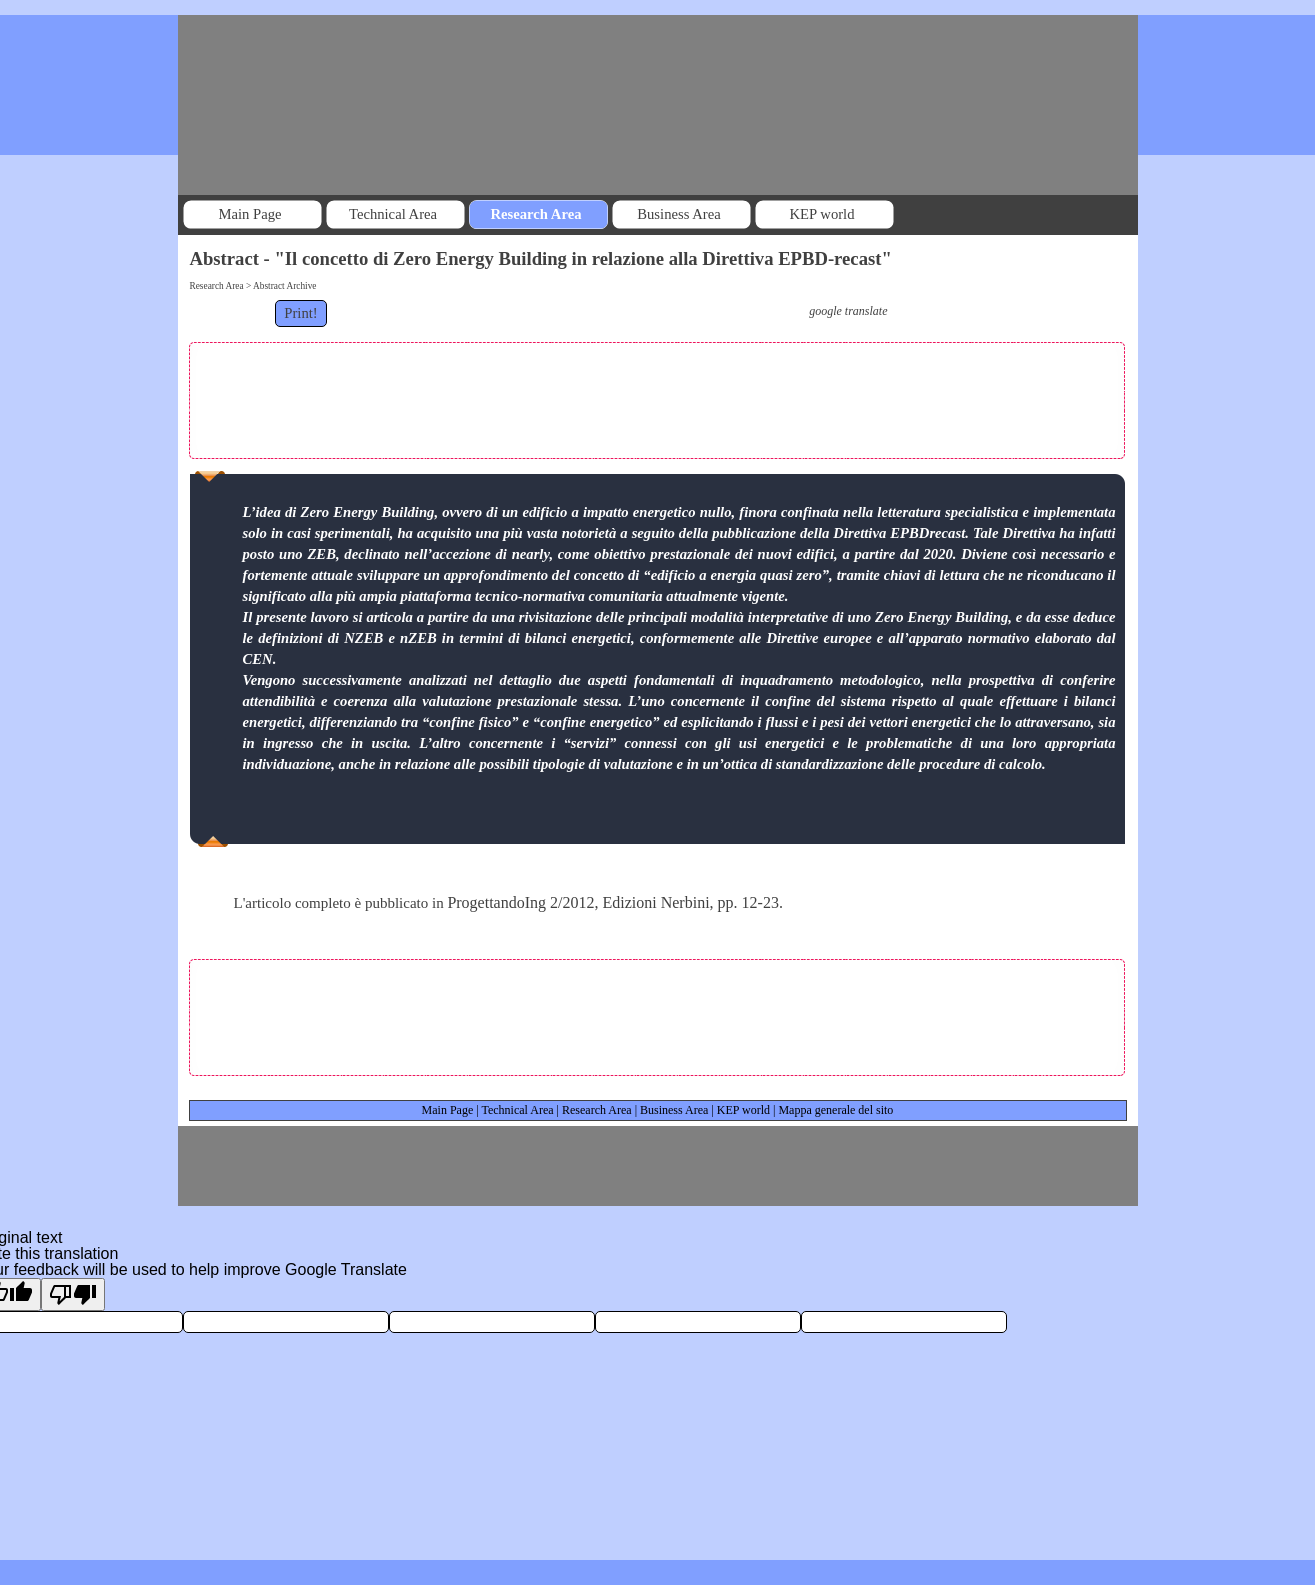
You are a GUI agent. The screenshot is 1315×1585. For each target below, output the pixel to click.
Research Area (597, 1110)
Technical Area (517, 1110)
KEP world (743, 1110)
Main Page (448, 1110)
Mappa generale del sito (835, 1110)
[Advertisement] (657, 396)
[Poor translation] (73, 1294)
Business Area (674, 1110)
